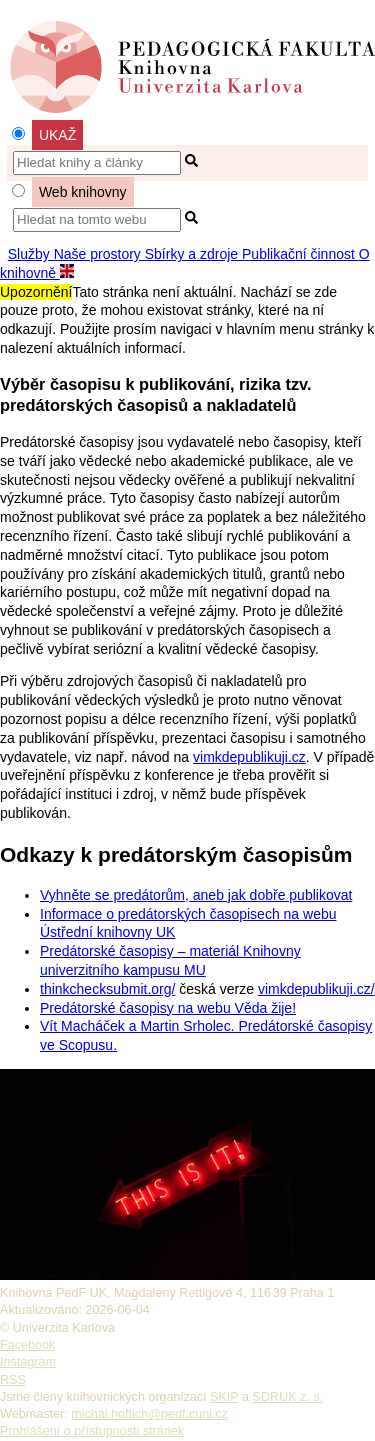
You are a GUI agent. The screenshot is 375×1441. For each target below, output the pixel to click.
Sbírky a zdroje (193, 254)
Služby (31, 254)
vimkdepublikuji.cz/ (316, 989)
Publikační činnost (300, 254)
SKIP (224, 1397)
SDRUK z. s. (288, 1397)
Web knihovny (83, 192)
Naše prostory (99, 254)
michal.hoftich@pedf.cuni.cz (149, 1414)
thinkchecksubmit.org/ (107, 989)
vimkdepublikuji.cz (249, 757)
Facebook (27, 1345)
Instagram (28, 1362)
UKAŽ (57, 135)
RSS (13, 1380)
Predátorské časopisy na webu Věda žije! (168, 1008)
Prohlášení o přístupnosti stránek (92, 1431)
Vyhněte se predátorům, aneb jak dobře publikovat (196, 895)
